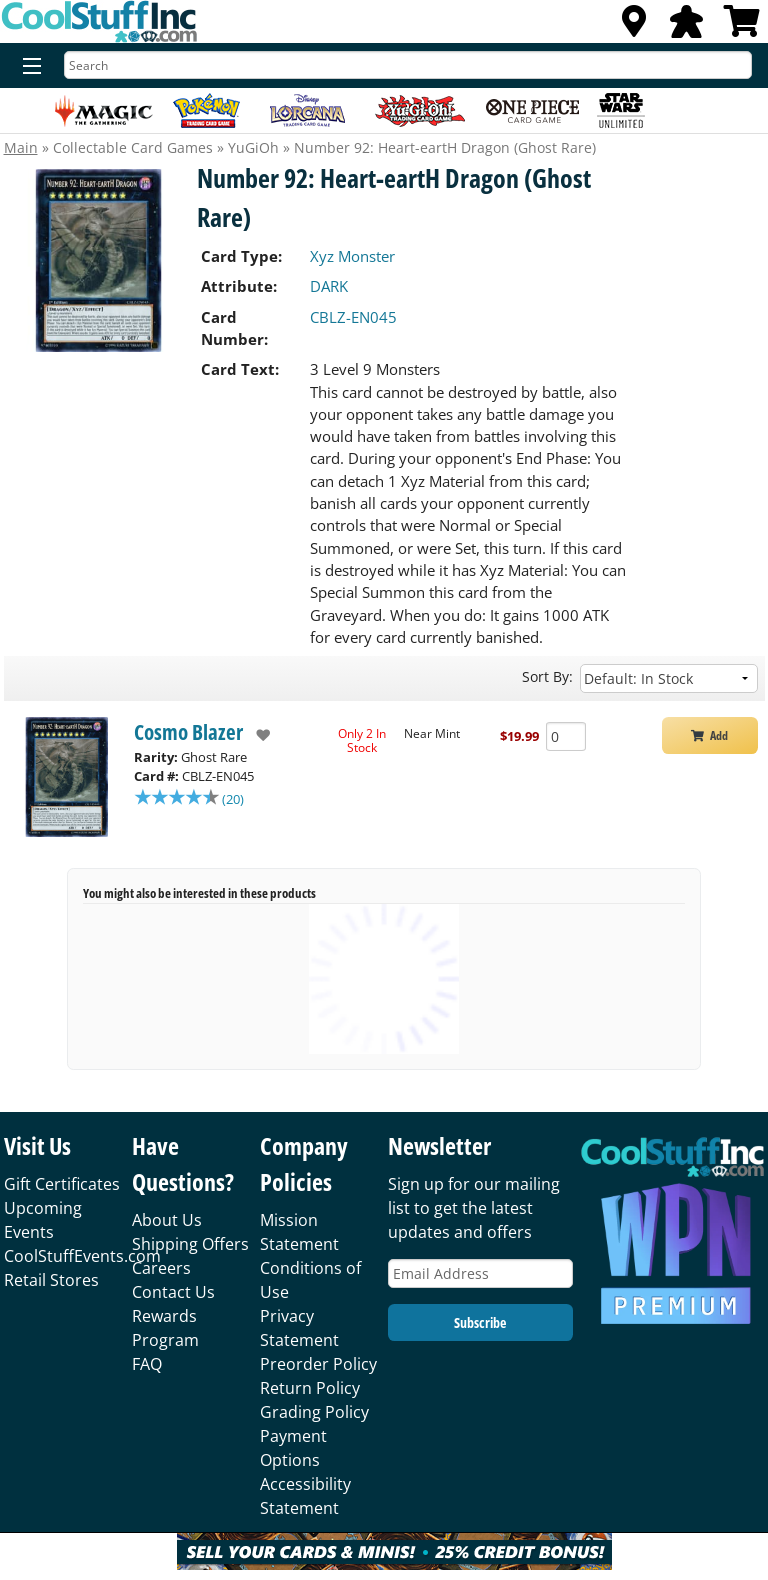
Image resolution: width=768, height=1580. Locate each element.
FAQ (147, 1364)
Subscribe (480, 1322)
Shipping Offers (190, 1244)
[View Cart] (742, 27)
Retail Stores (51, 1280)
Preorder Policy (318, 1364)
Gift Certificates (62, 1184)
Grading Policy (314, 1412)
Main (21, 147)
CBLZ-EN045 (353, 317)
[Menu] (27, 67)
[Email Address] (480, 1273)
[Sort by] (669, 678)
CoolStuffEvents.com (82, 1256)
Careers (161, 1268)
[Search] (408, 65)
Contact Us (173, 1292)
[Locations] (634, 27)
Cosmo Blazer (188, 732)
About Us (167, 1220)
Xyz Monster (352, 256)
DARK (329, 286)
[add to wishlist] (256, 735)
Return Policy (310, 1388)
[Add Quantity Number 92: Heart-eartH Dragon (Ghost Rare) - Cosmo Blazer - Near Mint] (566, 736)
